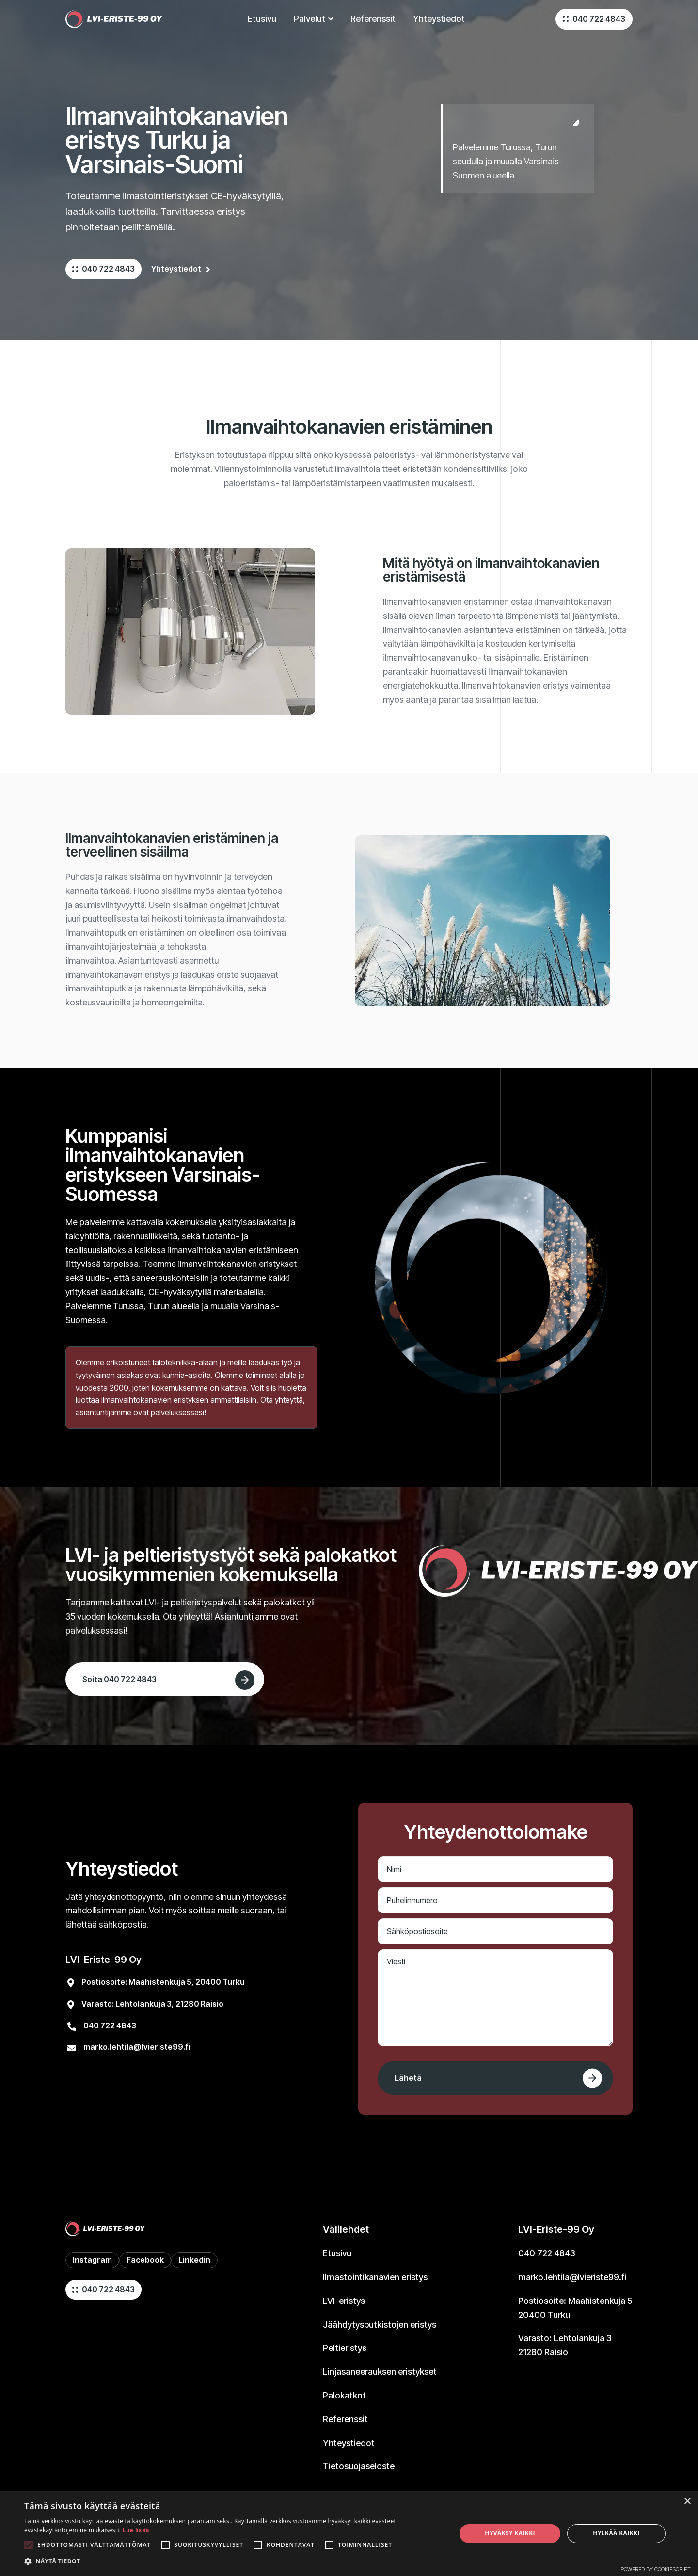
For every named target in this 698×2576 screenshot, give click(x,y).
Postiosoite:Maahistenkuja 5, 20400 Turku (163, 1982)
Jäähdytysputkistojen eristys (379, 2324)
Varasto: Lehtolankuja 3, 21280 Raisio (152, 2004)
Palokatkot (344, 2395)
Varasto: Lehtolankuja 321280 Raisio (565, 2345)
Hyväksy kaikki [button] (510, 2533)
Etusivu (337, 2253)
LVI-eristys (344, 2301)
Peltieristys (344, 2348)
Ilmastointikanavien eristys (375, 2277)
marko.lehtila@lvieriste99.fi (136, 2047)
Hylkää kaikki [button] (616, 2533)
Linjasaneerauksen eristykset (380, 2371)
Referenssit (345, 2419)
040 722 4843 (598, 19)
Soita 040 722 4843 (119, 1679)
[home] (113, 19)
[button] (313, 19)
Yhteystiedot (439, 19)
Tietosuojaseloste (359, 2466)
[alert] (349, 2533)
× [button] (687, 2501)
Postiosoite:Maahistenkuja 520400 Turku (575, 2308)
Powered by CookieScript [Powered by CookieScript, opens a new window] (655, 2569)
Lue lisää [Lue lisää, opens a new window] (136, 2530)
